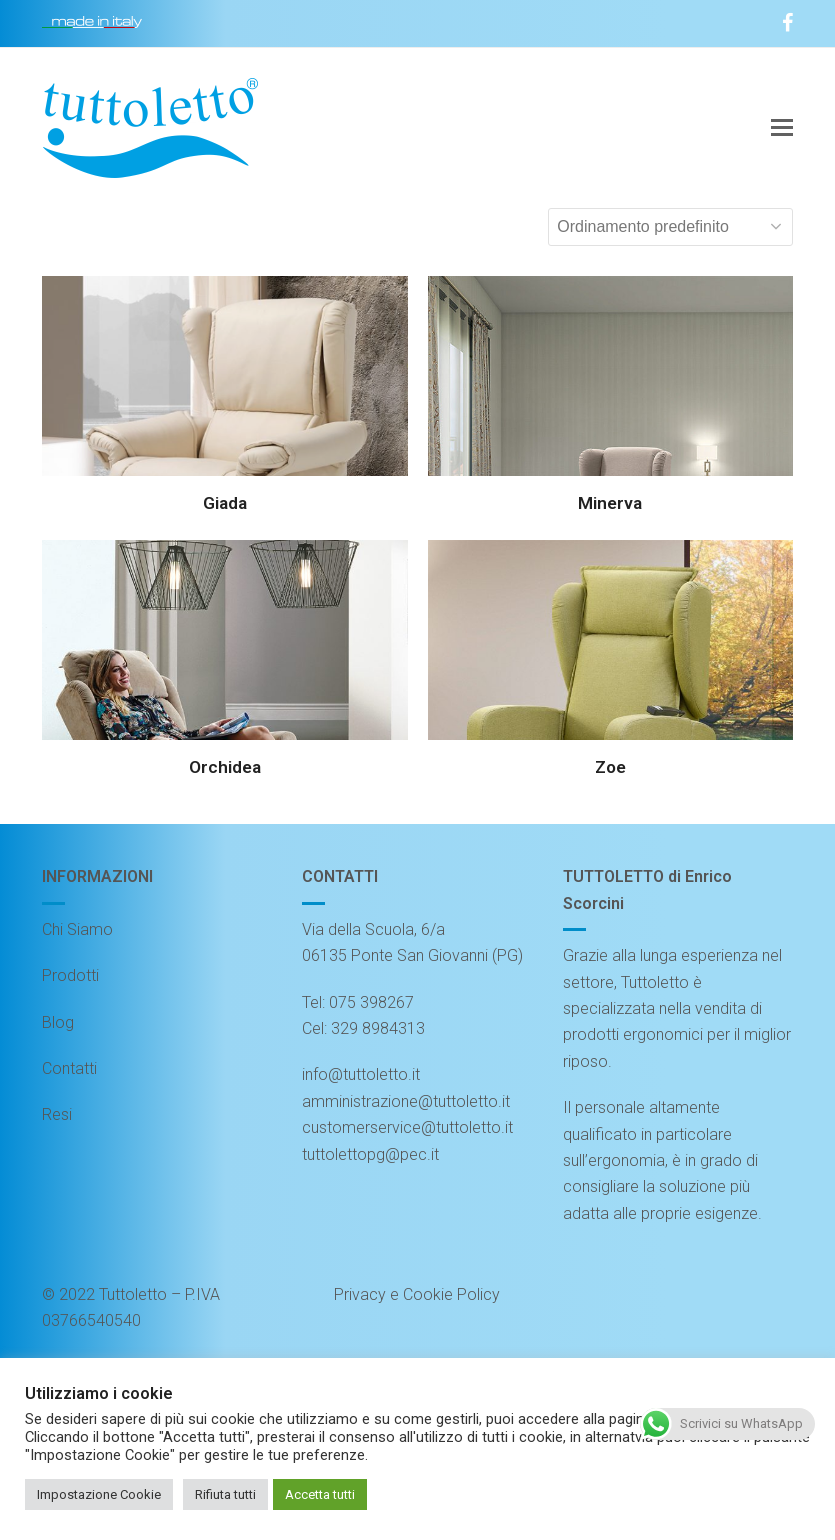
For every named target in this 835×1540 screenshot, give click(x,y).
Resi (57, 1114)
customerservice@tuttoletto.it (407, 1127)
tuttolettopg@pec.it (370, 1154)
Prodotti (70, 975)
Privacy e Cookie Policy (417, 1294)
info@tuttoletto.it (361, 1074)
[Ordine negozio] (670, 227)
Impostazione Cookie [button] (99, 1494)
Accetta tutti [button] (320, 1494)
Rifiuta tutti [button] (225, 1494)
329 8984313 (378, 1028)
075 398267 (371, 1002)
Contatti (69, 1068)
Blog (58, 1022)
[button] (782, 128)
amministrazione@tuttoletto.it (406, 1101)
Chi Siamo (77, 929)
